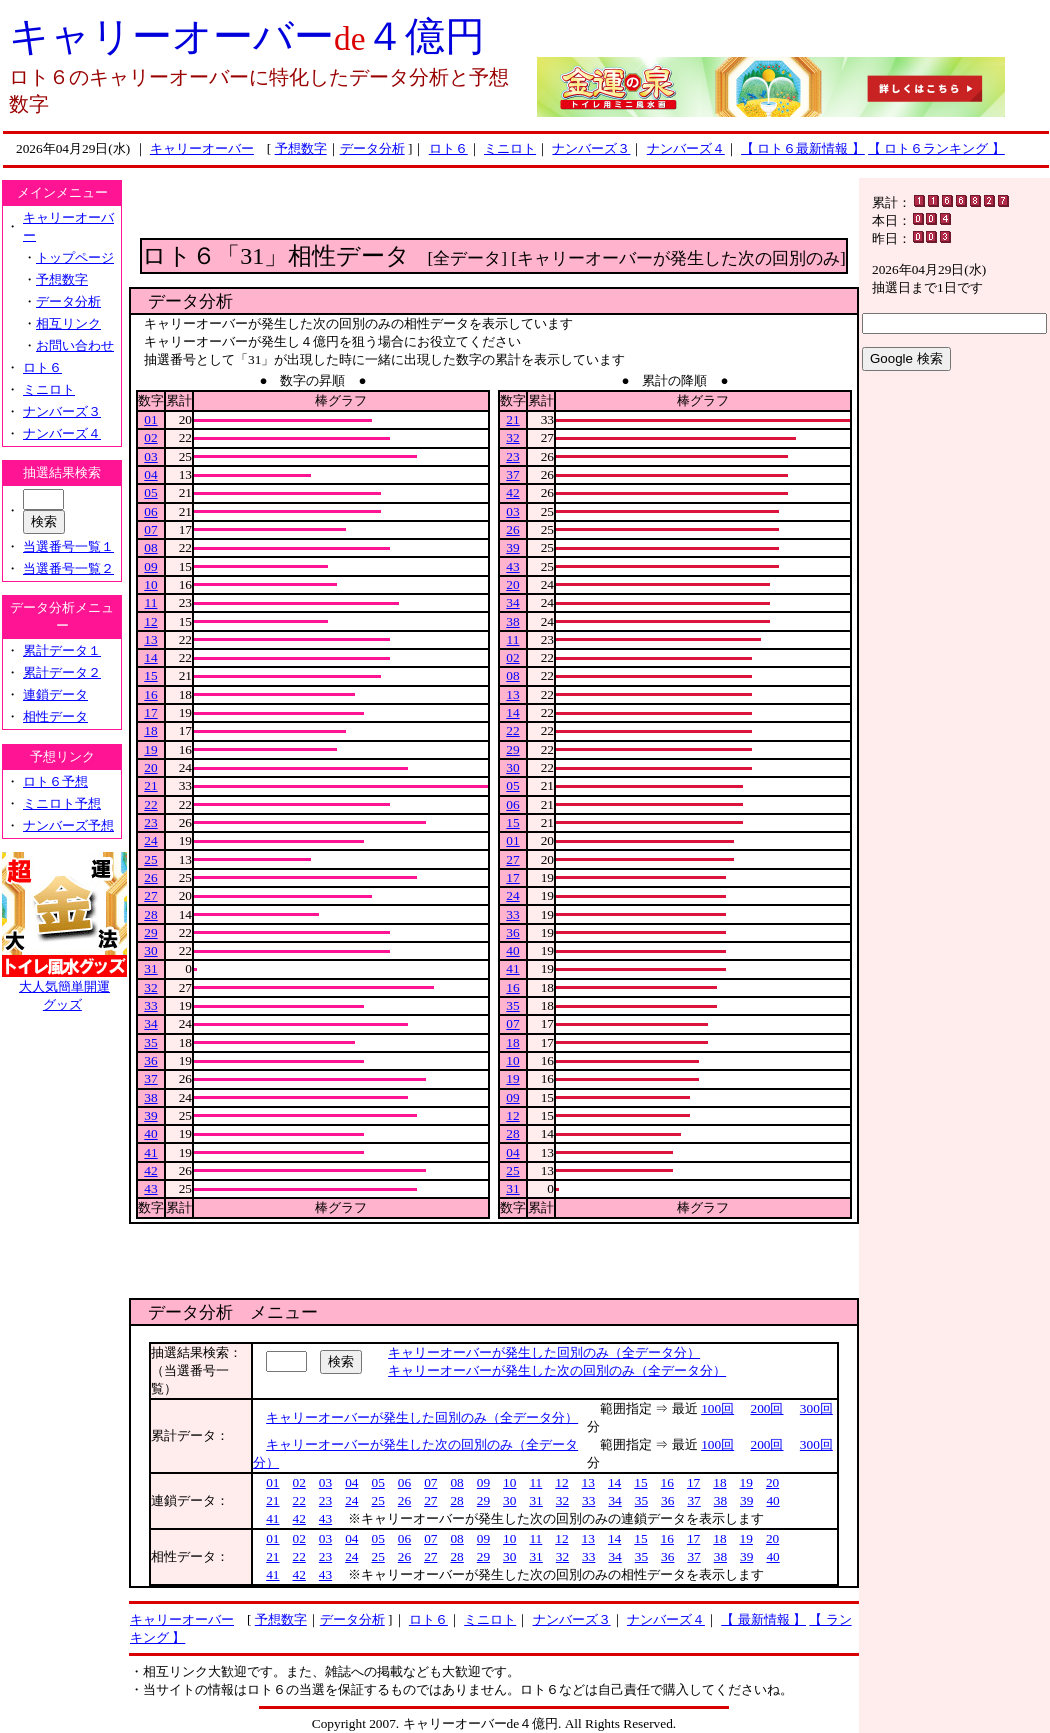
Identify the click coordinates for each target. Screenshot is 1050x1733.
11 (151, 602)
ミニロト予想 (62, 803)
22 (150, 804)
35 (150, 1042)
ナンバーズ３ (591, 148)
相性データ (55, 716)
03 (150, 456)
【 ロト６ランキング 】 (936, 148)
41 (150, 1152)
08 (150, 547)
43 (150, 1188)
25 (150, 859)
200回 (767, 1408)
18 (150, 730)
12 (150, 621)
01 (150, 419)
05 (150, 492)
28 (150, 914)
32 (150, 987)
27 (150, 895)
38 (150, 1097)
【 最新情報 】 (763, 1619)
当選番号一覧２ (68, 568)
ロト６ (448, 148)
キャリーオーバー (202, 148)
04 (150, 474)
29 (150, 932)
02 (150, 437)
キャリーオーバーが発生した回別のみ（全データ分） (544, 1352)
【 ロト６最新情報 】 (803, 148)
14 (150, 657)
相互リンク (68, 323)
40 (150, 1133)
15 (150, 675)
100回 (717, 1408)
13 (150, 639)
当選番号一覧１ (68, 546)
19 (150, 749)
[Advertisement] (494, 208)
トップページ (75, 257)
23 (150, 822)
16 (150, 694)
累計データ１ (62, 650)
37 (150, 1078)
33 (150, 1005)
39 (150, 1115)
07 (150, 529)
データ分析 (372, 148)
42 (150, 1170)
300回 (816, 1408)
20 (150, 767)
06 (150, 511)
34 (150, 1023)
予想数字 (301, 148)
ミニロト (510, 148)
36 (150, 1060)
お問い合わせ (75, 345)
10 (150, 584)
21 (150, 785)
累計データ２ (62, 672)
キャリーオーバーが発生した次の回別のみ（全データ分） (557, 1370)
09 (150, 566)
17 (150, 712)
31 (150, 968)
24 (150, 840)
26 (150, 877)
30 (150, 950)
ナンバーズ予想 (68, 825)
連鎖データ (55, 694)
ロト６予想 (55, 781)
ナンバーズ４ (686, 148)
